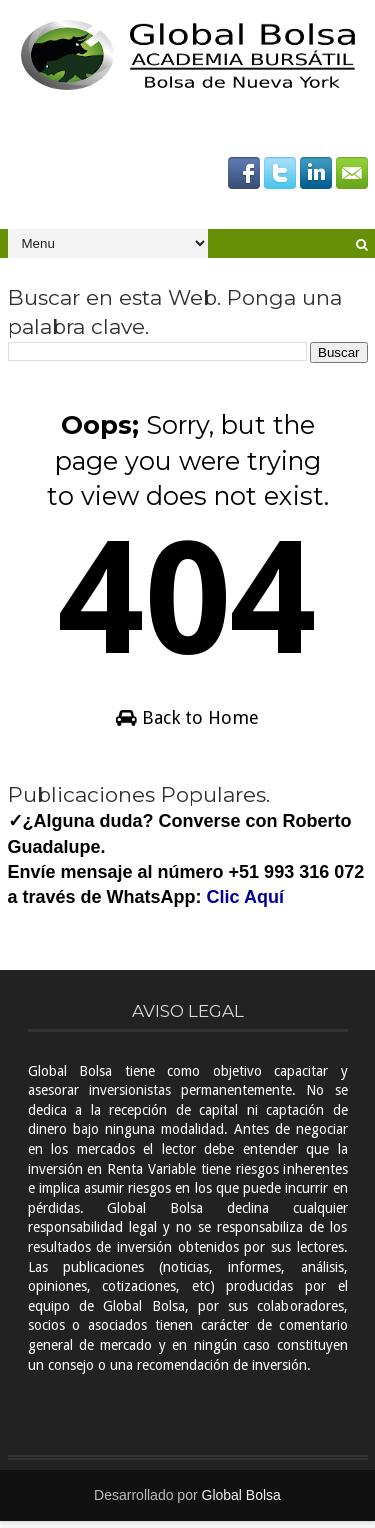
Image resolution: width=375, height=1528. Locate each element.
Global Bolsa (241, 1502)
